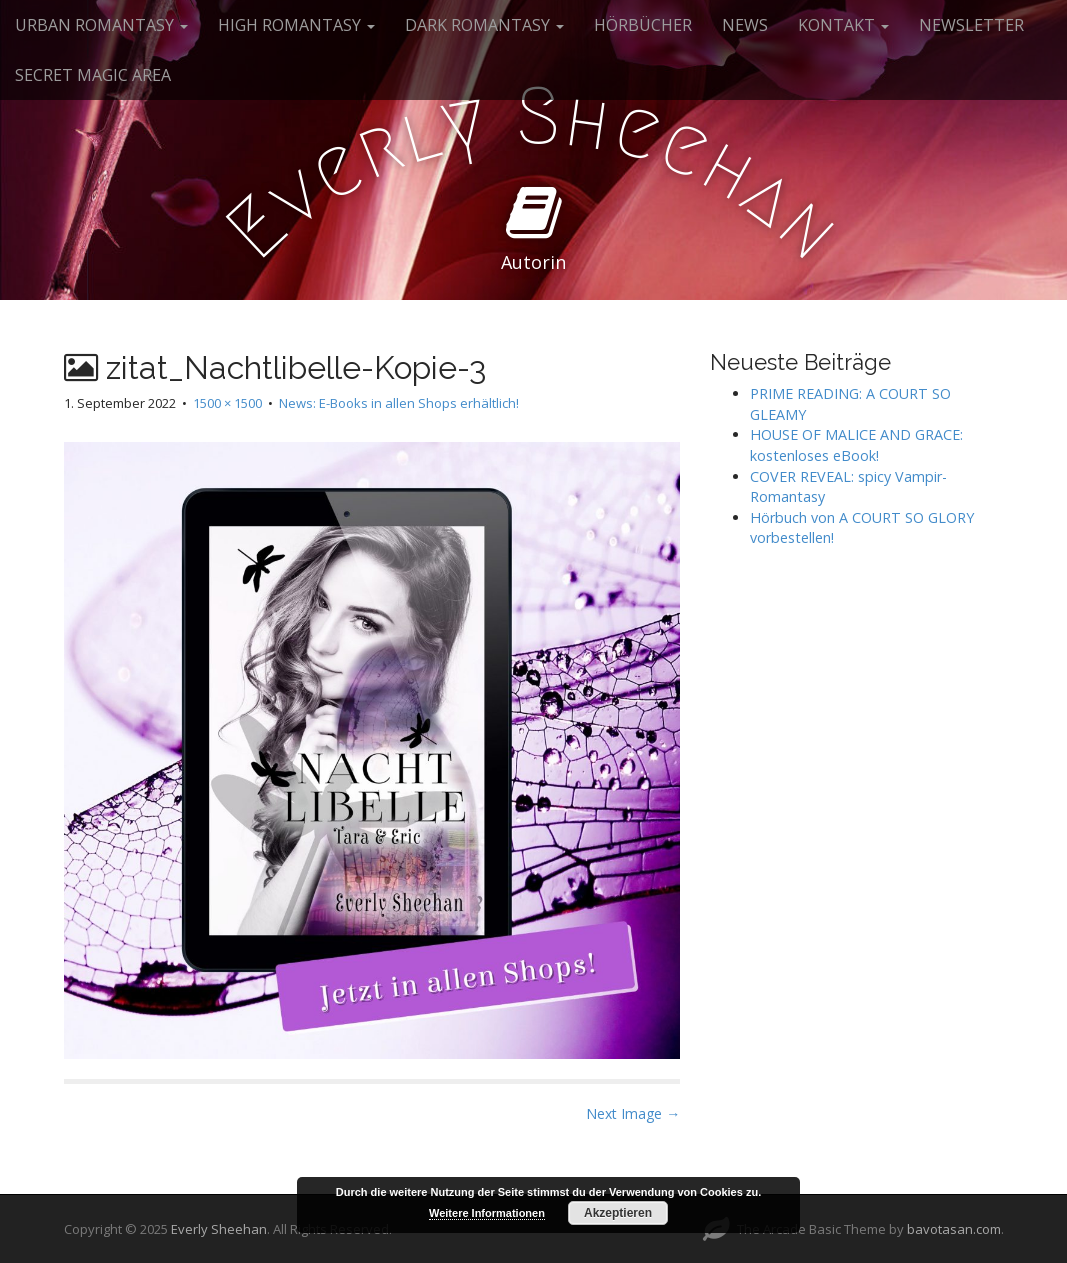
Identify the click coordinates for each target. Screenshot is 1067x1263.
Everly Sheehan (219, 1229)
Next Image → (633, 1113)
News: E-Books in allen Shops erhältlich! (399, 403)
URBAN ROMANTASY (101, 25)
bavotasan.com (954, 1229)
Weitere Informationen (487, 1213)
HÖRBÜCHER (643, 25)
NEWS (745, 25)
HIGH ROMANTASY (296, 25)
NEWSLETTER (971, 25)
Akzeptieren (618, 1213)
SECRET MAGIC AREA (93, 75)
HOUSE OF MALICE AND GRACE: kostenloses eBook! (856, 445)
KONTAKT (843, 25)
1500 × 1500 (227, 403)
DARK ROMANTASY (484, 25)
